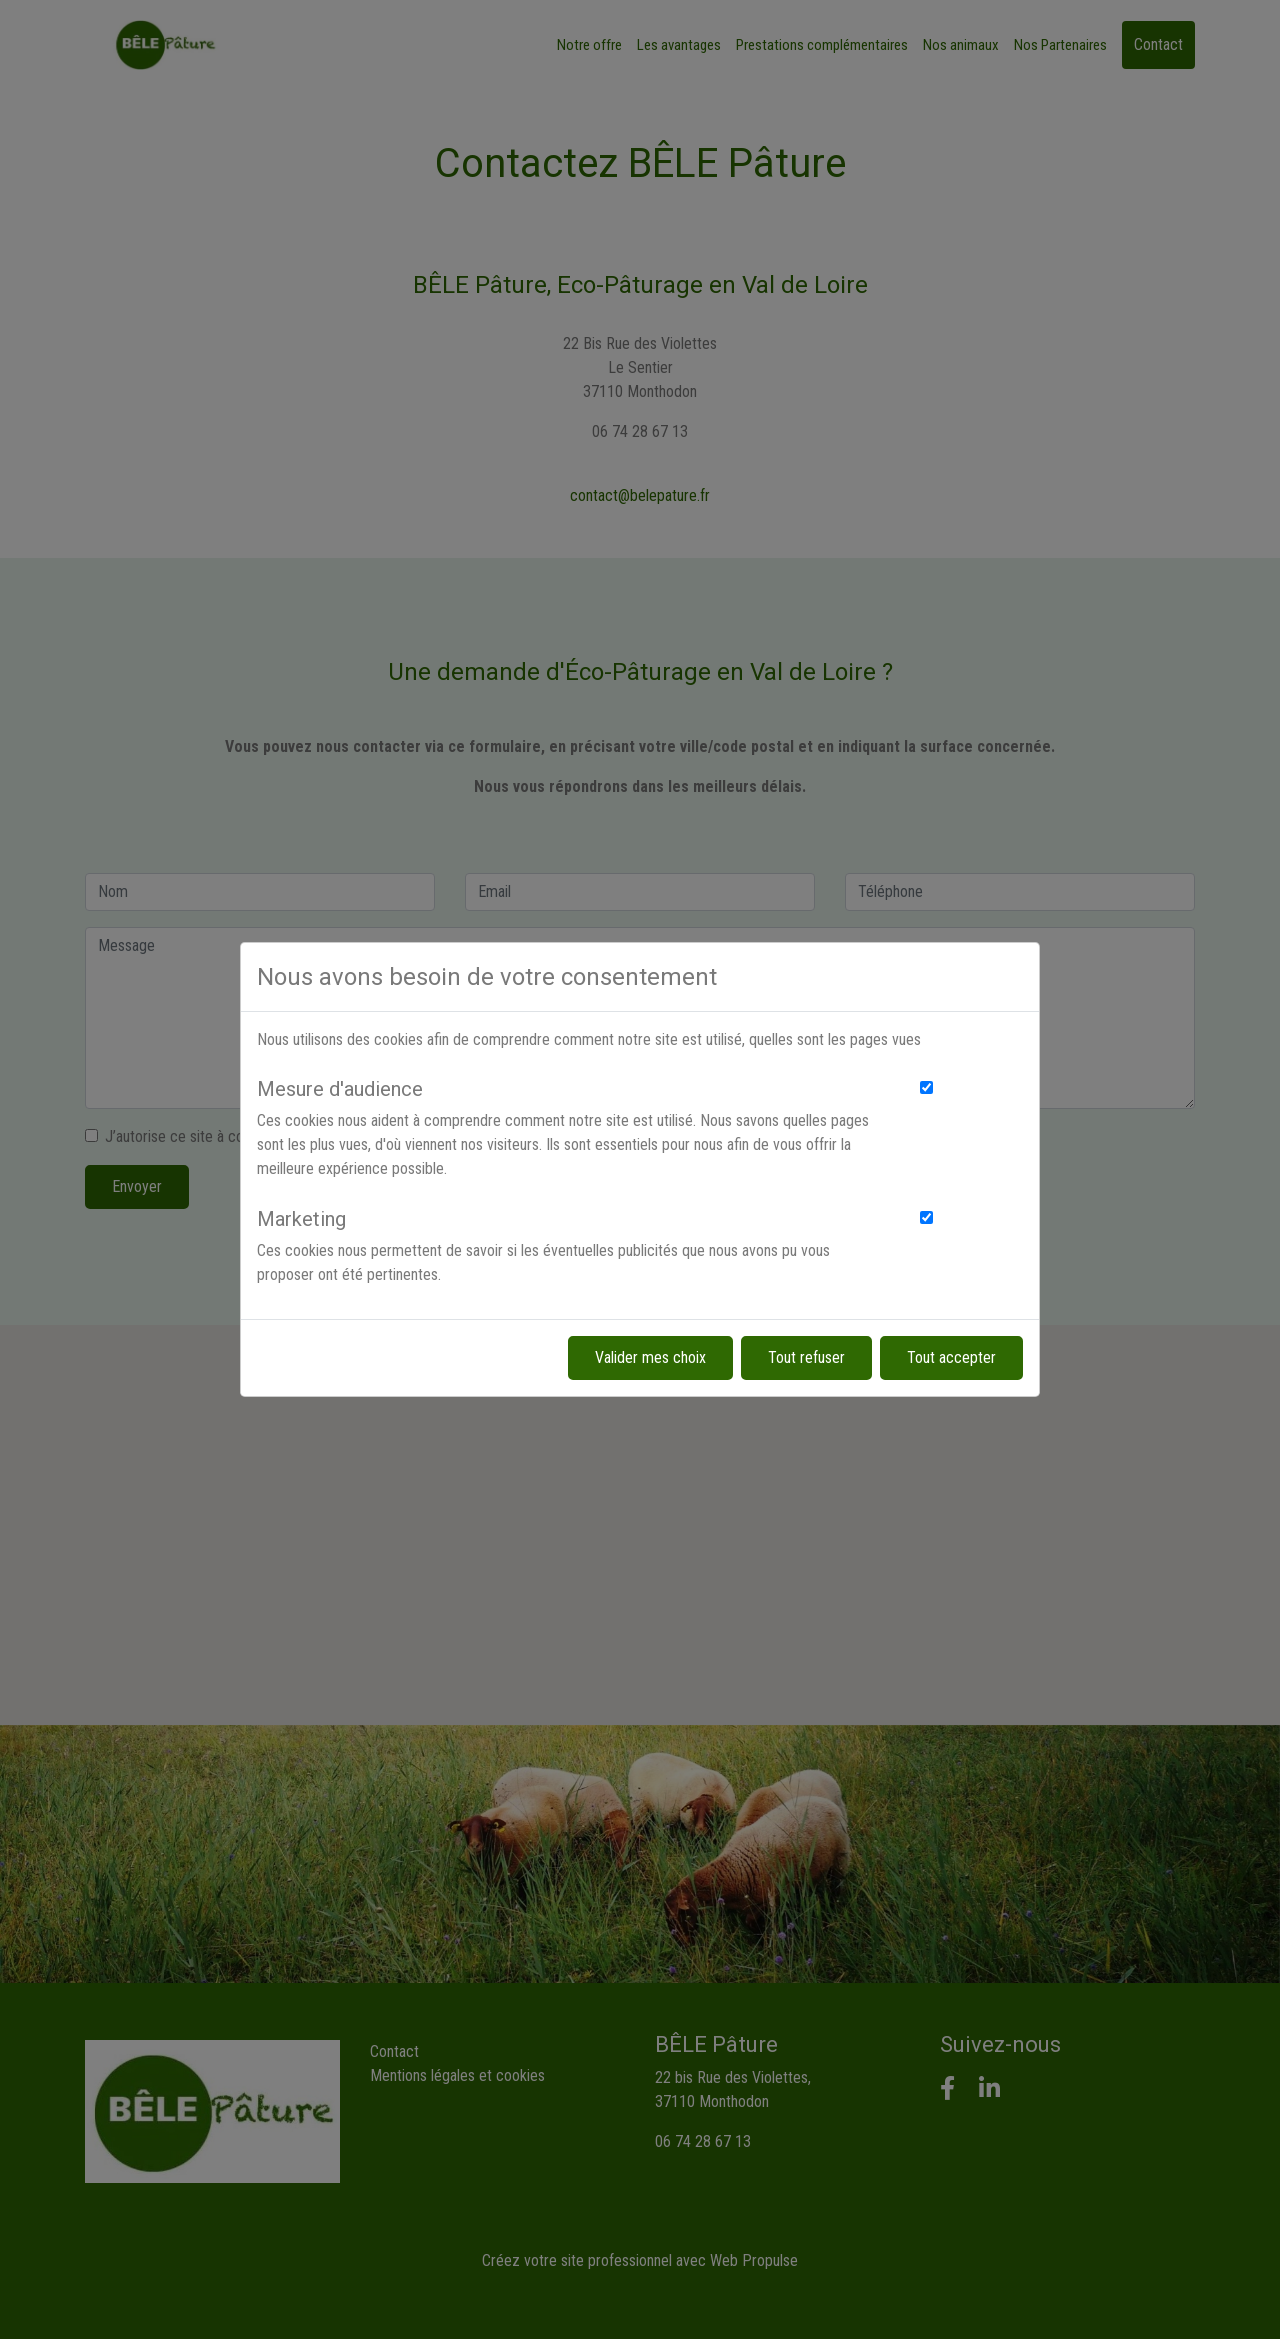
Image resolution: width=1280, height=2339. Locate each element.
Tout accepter (951, 1357)
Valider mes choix (650, 1357)
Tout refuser (806, 1357)
